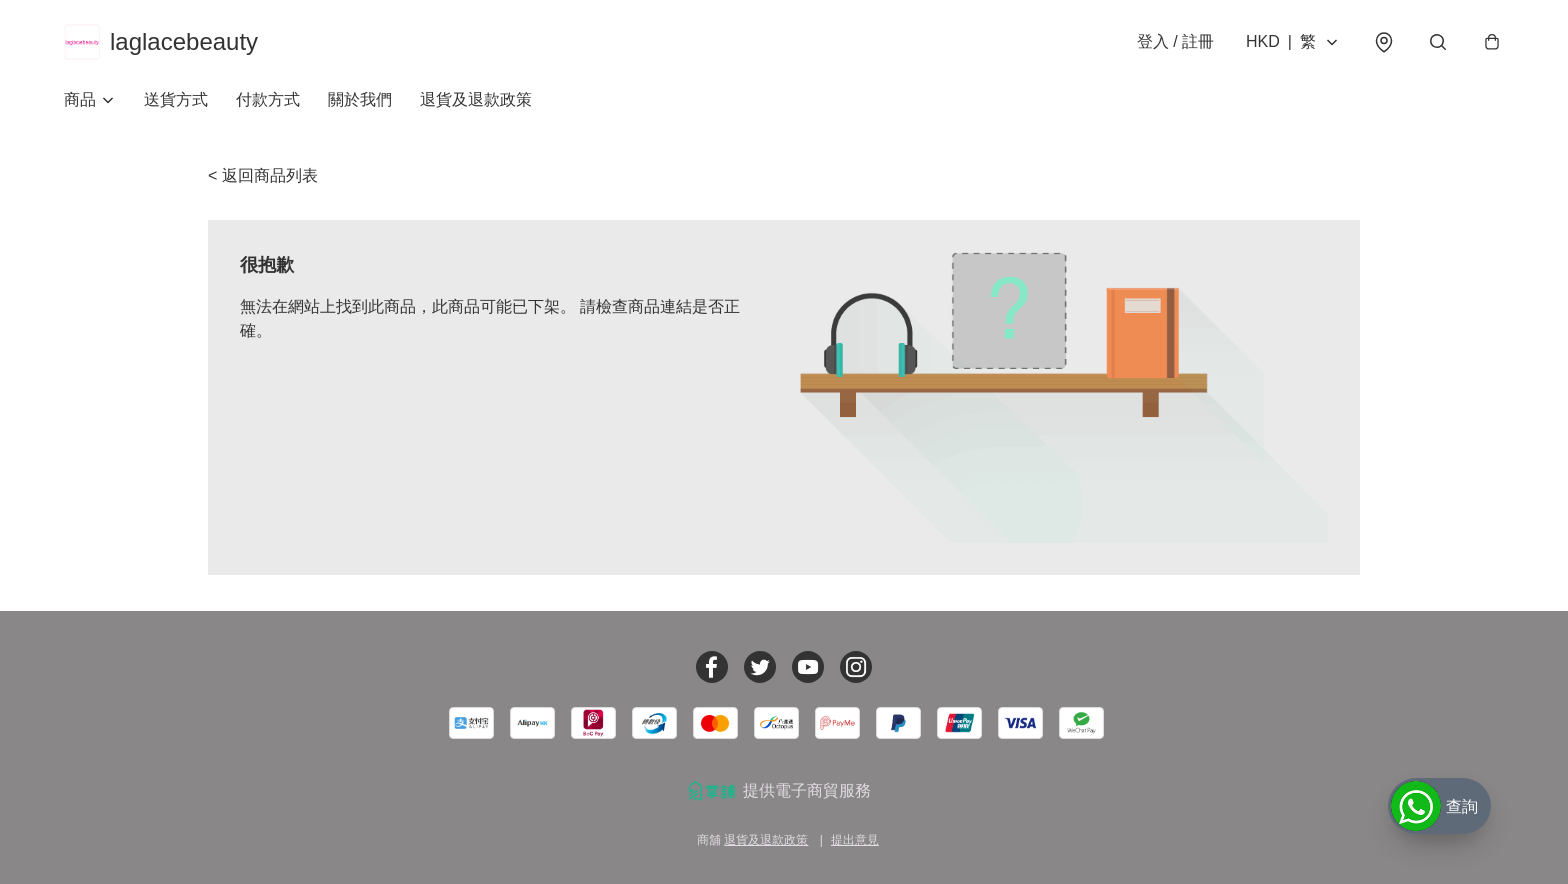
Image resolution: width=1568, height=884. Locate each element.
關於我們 (360, 99)
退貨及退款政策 (476, 99)
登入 (1175, 41)
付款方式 (268, 99)
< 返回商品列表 (263, 175)
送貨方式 (176, 99)
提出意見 (855, 840)
